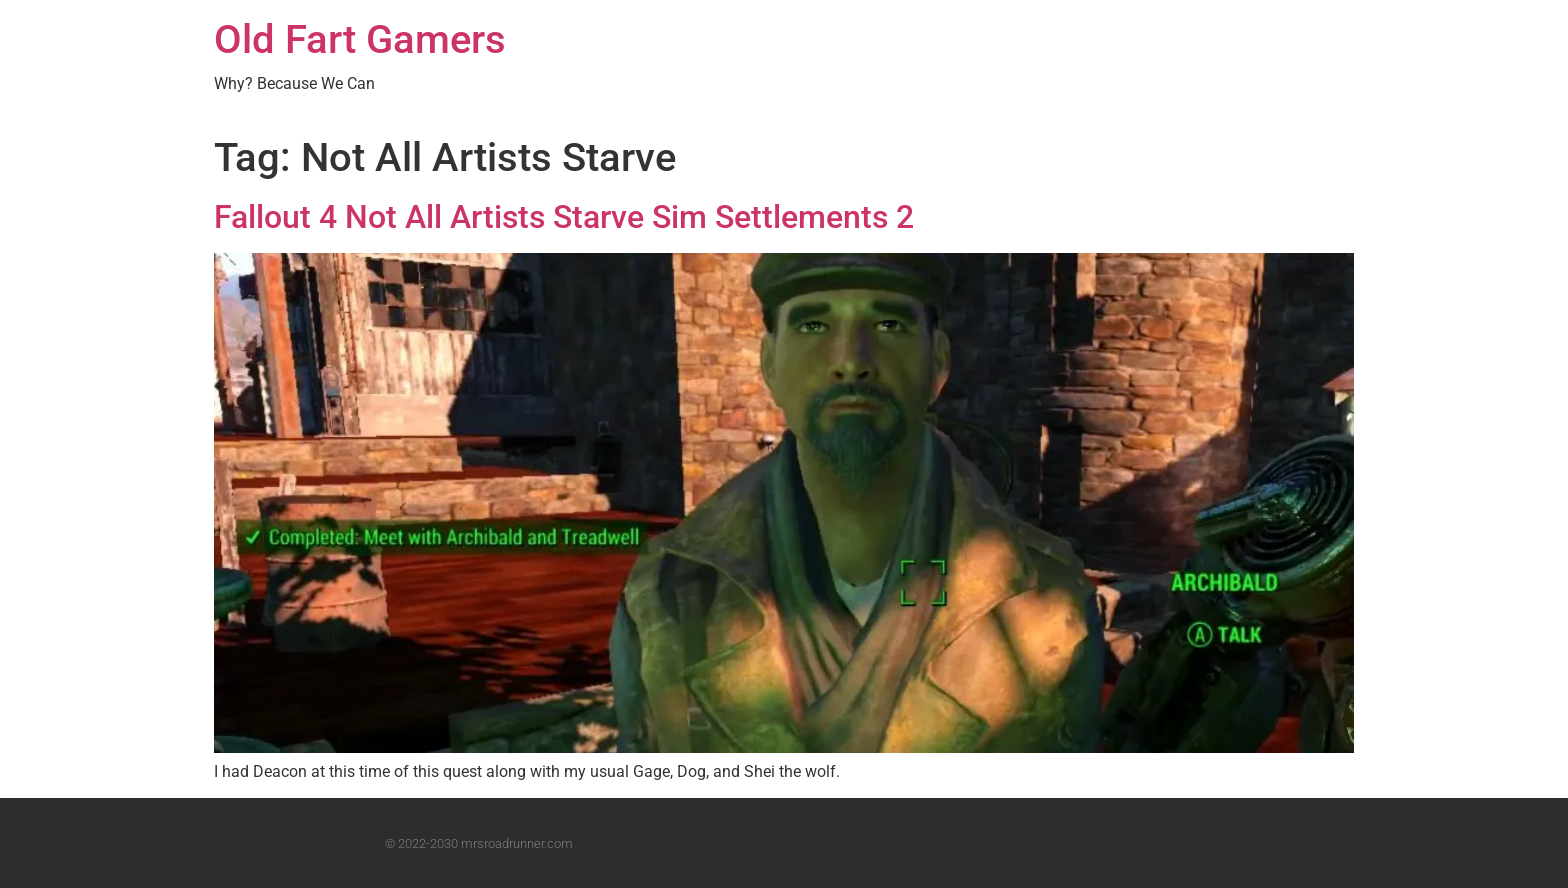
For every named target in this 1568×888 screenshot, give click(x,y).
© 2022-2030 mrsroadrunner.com (479, 843)
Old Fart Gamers (360, 39)
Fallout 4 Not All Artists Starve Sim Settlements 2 (564, 217)
